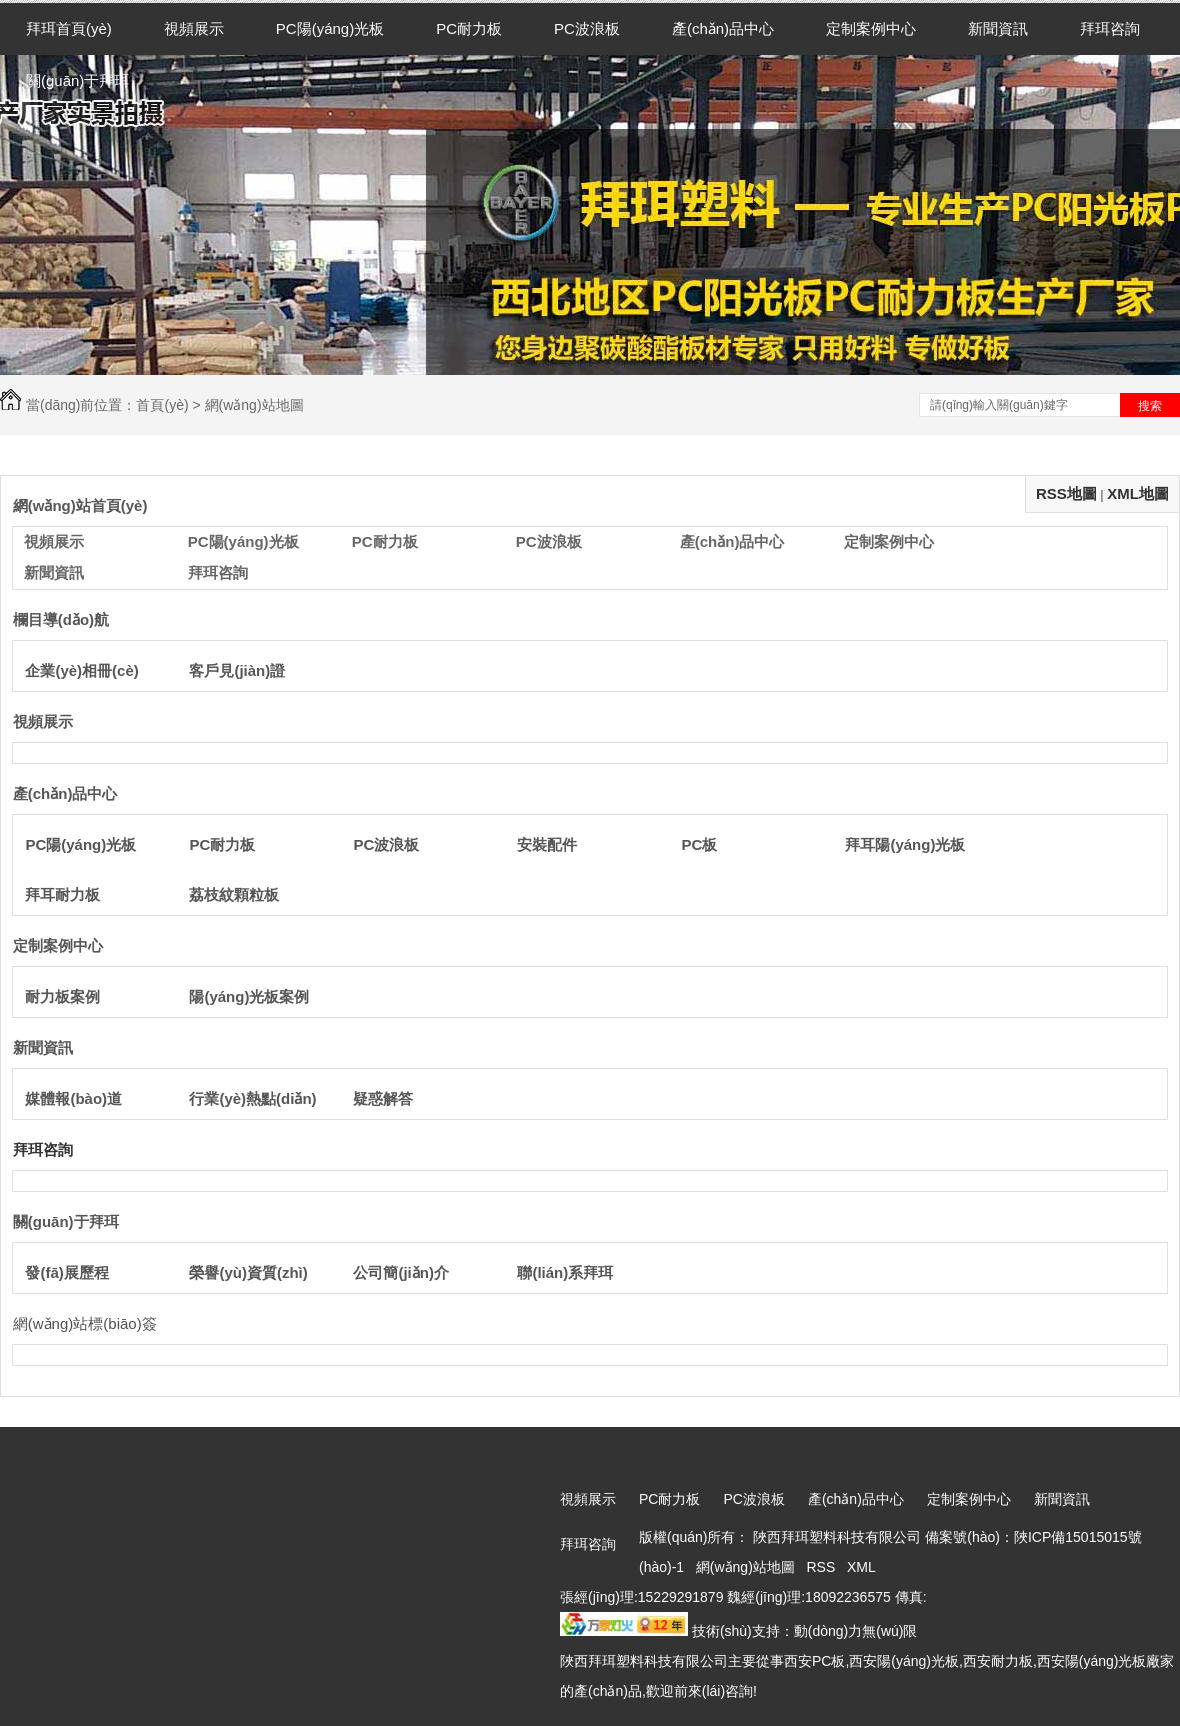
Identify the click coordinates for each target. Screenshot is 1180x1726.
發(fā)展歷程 (66, 1272)
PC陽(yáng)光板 (330, 28)
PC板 (699, 844)
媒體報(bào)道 (73, 1098)
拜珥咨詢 (1110, 28)
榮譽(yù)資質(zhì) (248, 1272)
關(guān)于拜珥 (77, 80)
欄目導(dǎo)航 (61, 619)
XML (863, 1567)
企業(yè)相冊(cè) (81, 670)
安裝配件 (547, 844)
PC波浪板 (587, 28)
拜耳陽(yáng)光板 (905, 844)
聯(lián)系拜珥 (565, 1272)
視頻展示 (194, 28)
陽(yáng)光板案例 (249, 996)
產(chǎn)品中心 (723, 28)
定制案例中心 (871, 28)
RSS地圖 (1066, 493)
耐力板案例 (62, 996)
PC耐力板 (469, 28)
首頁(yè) (162, 405)
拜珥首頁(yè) (69, 28)
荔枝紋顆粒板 (234, 894)
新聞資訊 (998, 28)
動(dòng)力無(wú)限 (856, 1631)
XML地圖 (1138, 493)
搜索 (1150, 406)
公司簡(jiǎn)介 (401, 1272)
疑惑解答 (383, 1098)
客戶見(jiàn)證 (237, 670)
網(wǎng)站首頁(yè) (80, 505)
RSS (823, 1567)
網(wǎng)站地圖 (745, 1567)
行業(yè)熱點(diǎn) (252, 1098)
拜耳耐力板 (62, 894)
